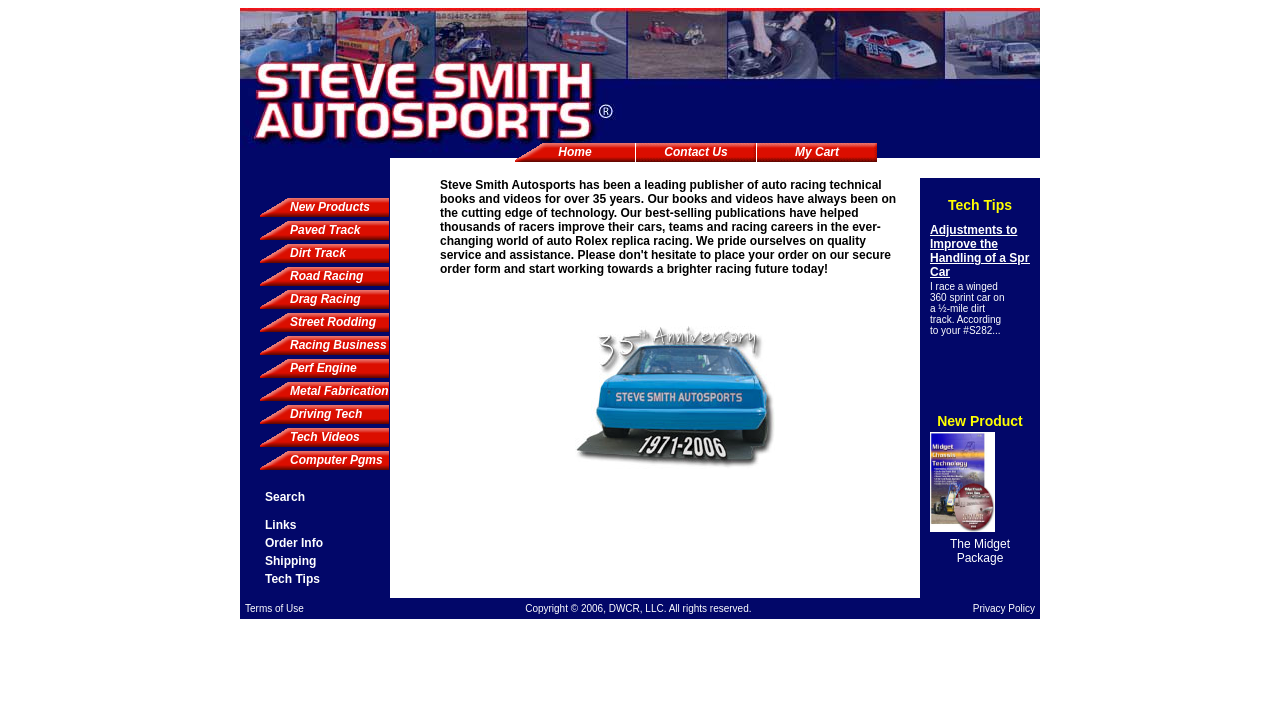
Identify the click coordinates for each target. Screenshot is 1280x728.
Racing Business (338, 345)
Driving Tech (326, 414)
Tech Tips (292, 579)
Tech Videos (325, 437)
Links (280, 525)
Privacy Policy (1004, 608)
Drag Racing (325, 299)
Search (285, 497)
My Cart (817, 152)
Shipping (290, 561)
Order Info (294, 543)
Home (574, 152)
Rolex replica (612, 241)
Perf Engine (323, 368)
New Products (330, 207)
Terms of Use (274, 608)
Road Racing (326, 276)
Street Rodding (333, 322)
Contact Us (695, 152)
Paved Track (325, 230)
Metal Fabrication (339, 391)
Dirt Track (318, 253)
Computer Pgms (336, 460)
